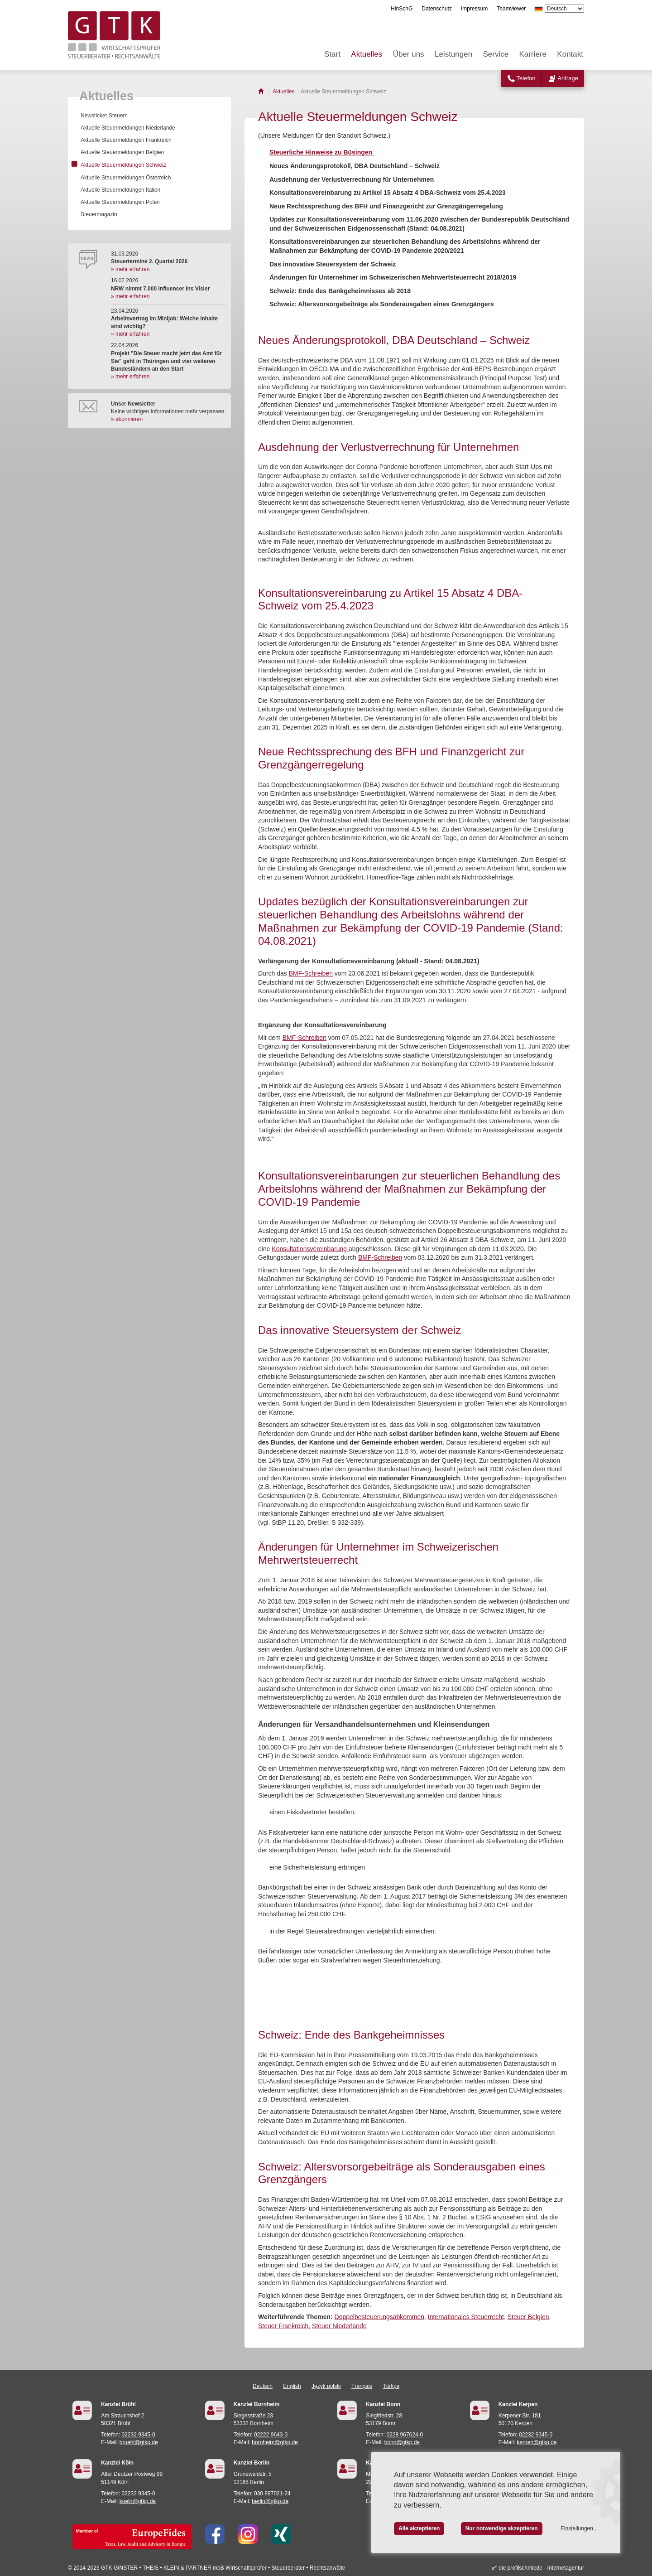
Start (332, 54)
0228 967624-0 (405, 2434)
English (292, 2386)
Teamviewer (511, 8)
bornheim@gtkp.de (275, 2442)
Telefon (526, 78)
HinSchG (401, 8)
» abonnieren (127, 419)
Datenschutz (437, 8)
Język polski (326, 2386)
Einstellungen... (579, 2528)
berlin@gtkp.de (270, 2501)
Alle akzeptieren (419, 2528)
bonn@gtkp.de (402, 2442)
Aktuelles (366, 54)
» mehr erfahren (130, 269)
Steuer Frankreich (283, 2326)
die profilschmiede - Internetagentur (541, 2568)
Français (361, 2386)
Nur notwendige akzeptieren (501, 2528)
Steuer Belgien (528, 2316)
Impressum (474, 8)
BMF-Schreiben (311, 973)
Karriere (533, 54)
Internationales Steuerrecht (466, 2316)
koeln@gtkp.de (138, 2501)
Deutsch (263, 2386)
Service (496, 54)
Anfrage (567, 78)
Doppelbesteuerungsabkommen (379, 2316)
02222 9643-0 (271, 2434)
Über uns (408, 54)
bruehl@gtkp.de (139, 2442)
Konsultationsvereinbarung (310, 1248)
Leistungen (453, 54)
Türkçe (391, 2386)
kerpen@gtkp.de (536, 2442)
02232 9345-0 (138, 2434)
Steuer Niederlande (339, 2326)
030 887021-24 (272, 2493)
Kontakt (570, 54)
